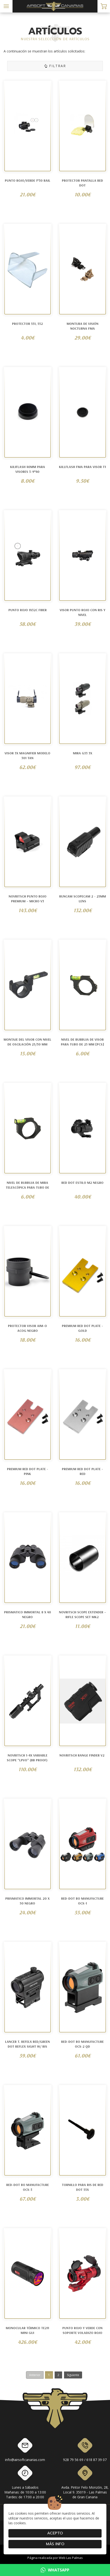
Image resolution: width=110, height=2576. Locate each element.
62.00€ (27, 767)
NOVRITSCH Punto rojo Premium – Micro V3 (27, 898)
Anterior (34, 2375)
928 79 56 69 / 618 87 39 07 (85, 2450)
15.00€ (27, 1053)
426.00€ (27, 2342)
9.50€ (82, 480)
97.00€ (82, 767)
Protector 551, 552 (27, 323)
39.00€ (82, 624)
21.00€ (27, 194)
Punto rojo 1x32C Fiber (27, 610)
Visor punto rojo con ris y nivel (82, 612)
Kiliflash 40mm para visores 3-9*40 (27, 469)
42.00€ (82, 2342)
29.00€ (82, 337)
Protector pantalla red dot (82, 182)
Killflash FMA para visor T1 (82, 467)
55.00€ (82, 1912)
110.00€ (27, 1769)
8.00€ (27, 480)
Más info (55, 2544)
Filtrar (55, 66)
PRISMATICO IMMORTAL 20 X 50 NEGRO (27, 1900)
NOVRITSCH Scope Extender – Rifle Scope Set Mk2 (82, 1614)
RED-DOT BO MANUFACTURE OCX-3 (27, 2187)
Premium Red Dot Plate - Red (82, 1471)
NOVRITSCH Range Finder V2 (82, 1755)
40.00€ (82, 1196)
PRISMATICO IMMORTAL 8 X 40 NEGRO (27, 1614)
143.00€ (27, 910)
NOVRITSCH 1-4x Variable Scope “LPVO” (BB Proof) (27, 1757)
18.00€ (27, 1339)
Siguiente (73, 2375)
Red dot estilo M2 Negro (82, 1182)
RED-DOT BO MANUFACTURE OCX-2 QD (82, 2044)
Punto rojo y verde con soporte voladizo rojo (82, 2330)
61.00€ (83, 2055)
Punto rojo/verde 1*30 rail (27, 180)
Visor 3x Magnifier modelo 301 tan (27, 755)
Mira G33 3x (82, 753)
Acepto (55, 2533)
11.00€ (82, 1626)
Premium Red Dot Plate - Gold (82, 1328)
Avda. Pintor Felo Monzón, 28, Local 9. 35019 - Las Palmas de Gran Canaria (85, 2483)
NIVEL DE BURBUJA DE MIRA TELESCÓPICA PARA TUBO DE (27, 1185)
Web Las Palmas (71, 2558)
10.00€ (82, 194)
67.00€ (27, 2198)
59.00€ (27, 2055)
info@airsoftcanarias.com (25, 2450)
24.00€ (27, 1912)
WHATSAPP (55, 2570)
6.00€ (82, 1053)
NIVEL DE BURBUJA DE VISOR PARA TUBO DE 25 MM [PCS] (82, 1041)
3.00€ (82, 2198)
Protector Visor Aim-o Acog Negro (27, 1328)
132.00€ (82, 910)
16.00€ (83, 1339)
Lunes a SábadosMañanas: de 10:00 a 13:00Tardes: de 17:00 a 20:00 (25, 2483)
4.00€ (27, 337)
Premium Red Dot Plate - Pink (27, 1471)
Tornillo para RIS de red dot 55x (82, 2187)
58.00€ (27, 624)
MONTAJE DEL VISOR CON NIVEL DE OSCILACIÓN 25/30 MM (27, 1041)
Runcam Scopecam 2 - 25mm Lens (82, 898)
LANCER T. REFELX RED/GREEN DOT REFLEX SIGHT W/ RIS (27, 2044)
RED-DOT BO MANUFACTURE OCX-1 (82, 1900)
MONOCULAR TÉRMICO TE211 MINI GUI (27, 2330)
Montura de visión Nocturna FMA (82, 326)
